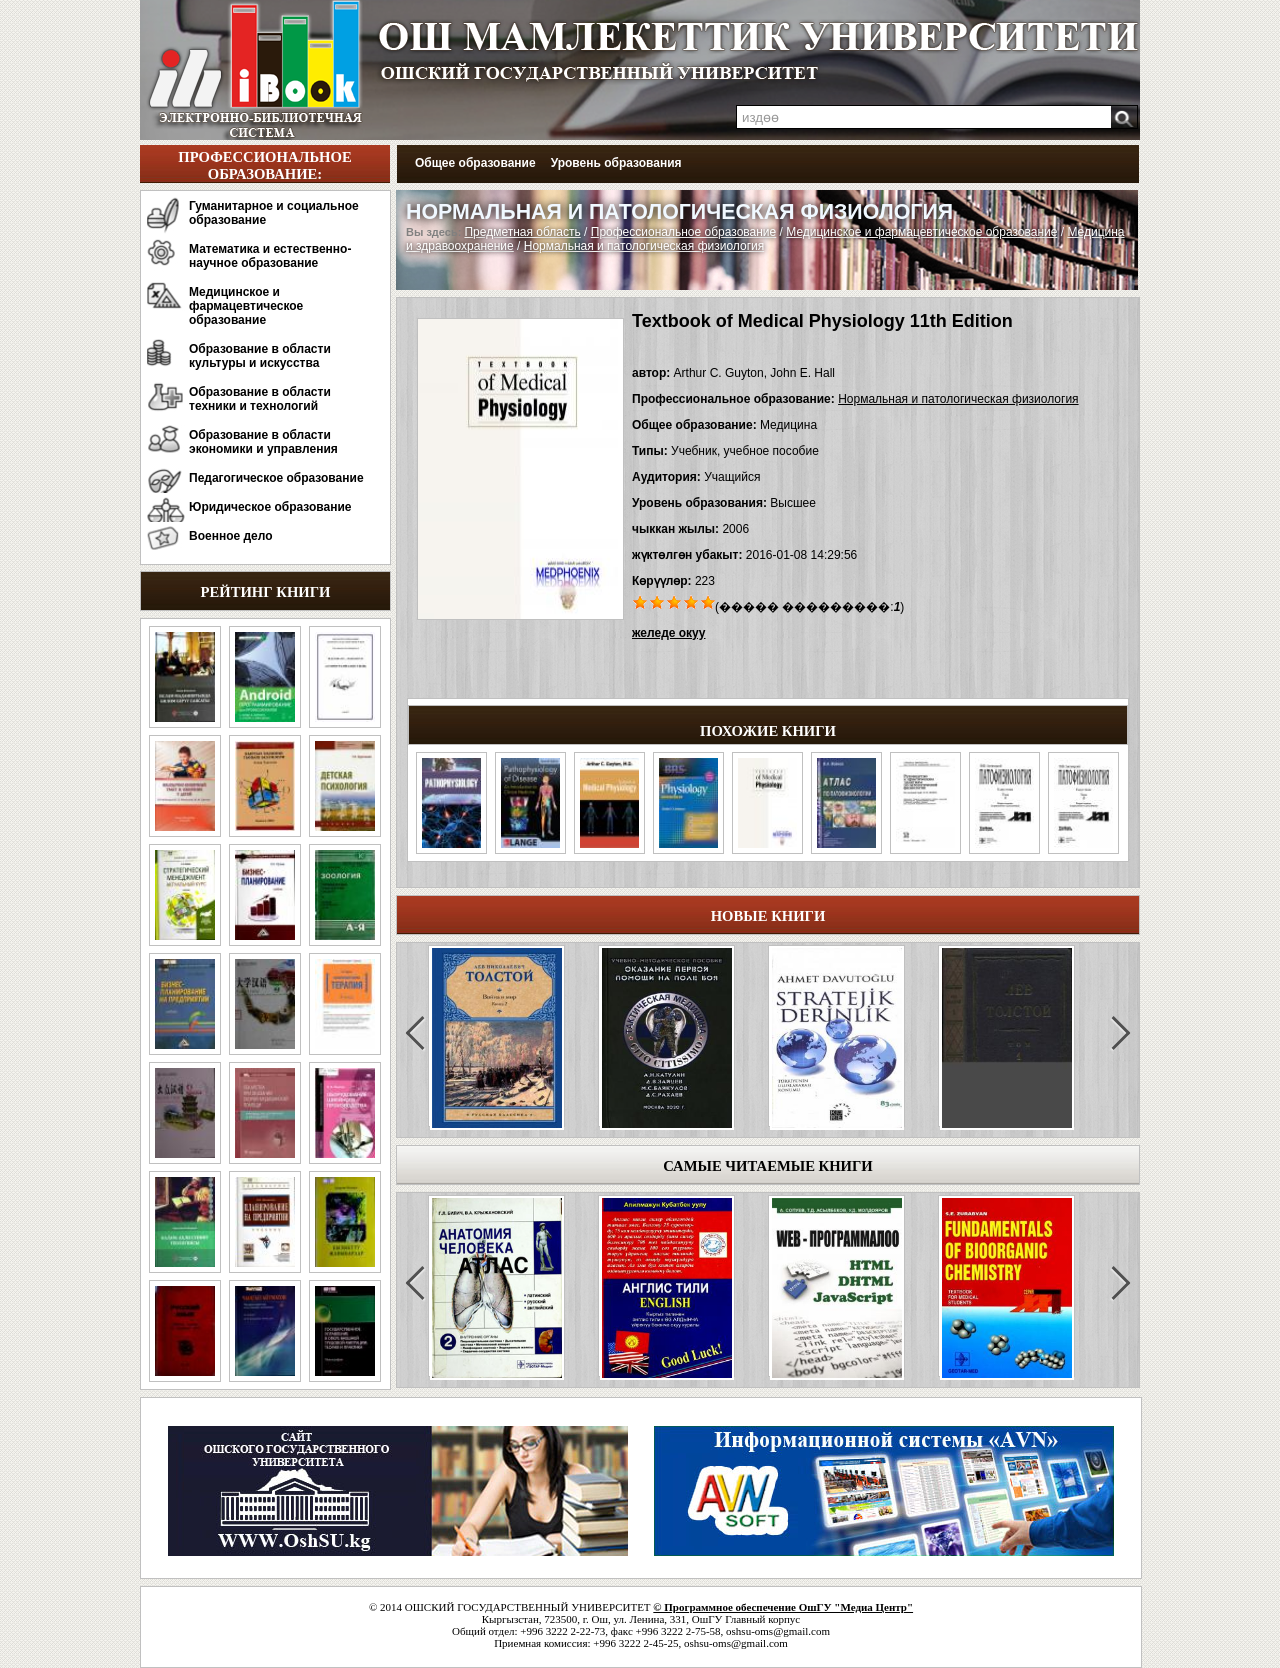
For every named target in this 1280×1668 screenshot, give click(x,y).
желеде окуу (668, 633)
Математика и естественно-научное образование (270, 256)
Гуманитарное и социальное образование (274, 213)
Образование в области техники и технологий (260, 399)
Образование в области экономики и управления (263, 442)
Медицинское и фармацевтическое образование (246, 306)
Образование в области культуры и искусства (260, 356)
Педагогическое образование (276, 478)
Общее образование (475, 163)
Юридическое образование (270, 507)
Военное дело (231, 536)
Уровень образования (616, 163)
